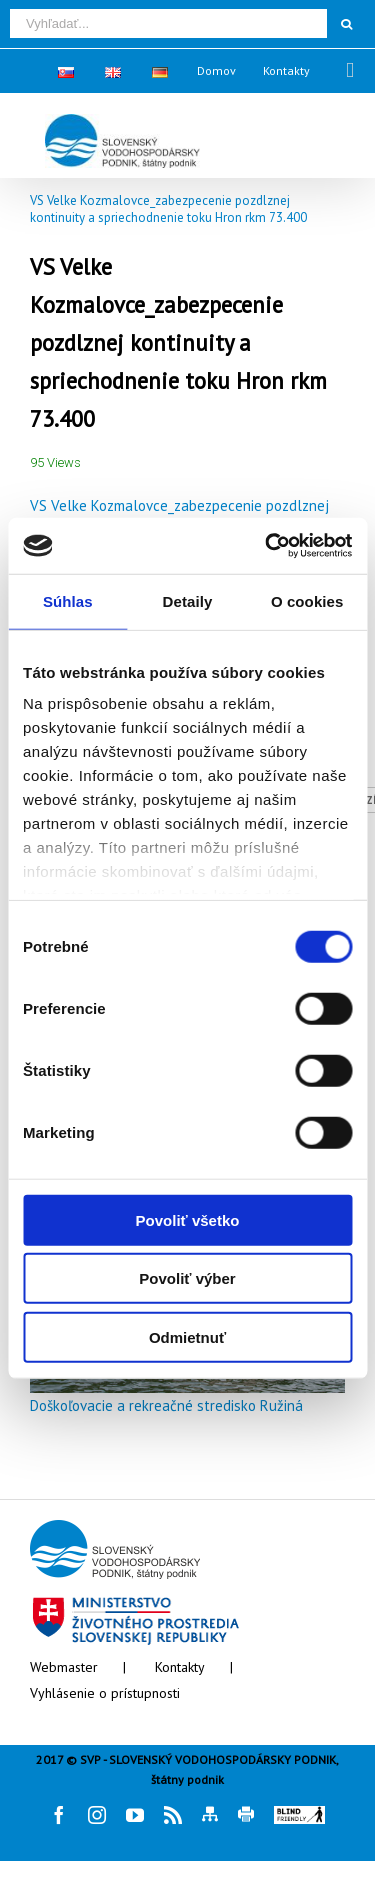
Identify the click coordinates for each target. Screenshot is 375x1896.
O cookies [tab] (307, 600)
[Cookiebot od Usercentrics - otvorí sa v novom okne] (267, 546)
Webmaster (64, 1667)
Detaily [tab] (188, 600)
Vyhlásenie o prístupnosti (105, 1693)
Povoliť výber (187, 1278)
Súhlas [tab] (68, 600)
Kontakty (180, 1667)
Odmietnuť (187, 1336)
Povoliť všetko (188, 1219)
